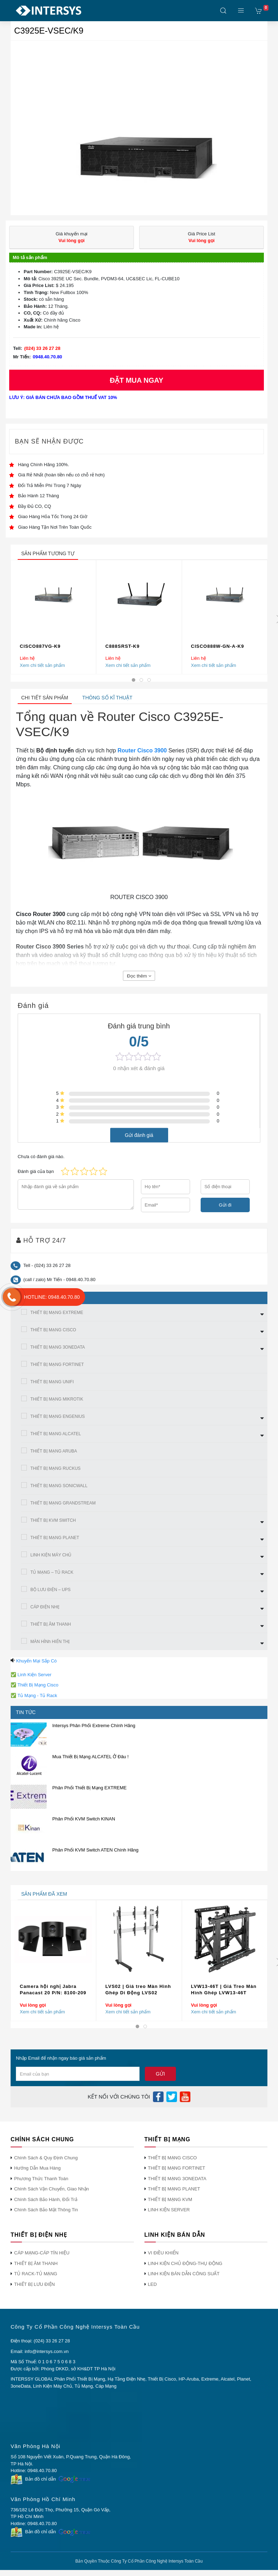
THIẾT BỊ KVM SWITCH (53, 1520)
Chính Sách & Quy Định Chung (46, 2157)
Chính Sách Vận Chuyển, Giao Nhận (51, 2188)
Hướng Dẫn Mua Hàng (37, 2168)
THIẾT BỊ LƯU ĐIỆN (34, 2284)
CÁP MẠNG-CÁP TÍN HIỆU (42, 2252)
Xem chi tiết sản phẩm (42, 665)
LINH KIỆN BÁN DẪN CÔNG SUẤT (184, 2273)
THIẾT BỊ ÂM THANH (50, 1624)
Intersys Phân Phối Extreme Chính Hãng (93, 1725)
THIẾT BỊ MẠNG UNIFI (52, 1381)
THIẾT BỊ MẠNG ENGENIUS (57, 1416)
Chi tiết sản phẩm (44, 697)
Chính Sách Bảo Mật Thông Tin (46, 2209)
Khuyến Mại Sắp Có (36, 1660)
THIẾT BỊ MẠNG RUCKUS (55, 1468)
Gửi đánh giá (139, 1135)
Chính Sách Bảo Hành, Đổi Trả (45, 2199)
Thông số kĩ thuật (107, 697)
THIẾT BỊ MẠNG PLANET (54, 1537)
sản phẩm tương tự (48, 553)
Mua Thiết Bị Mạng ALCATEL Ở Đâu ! (90, 1756)
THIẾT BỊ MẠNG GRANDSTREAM (63, 1503)
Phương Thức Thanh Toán (41, 2178)
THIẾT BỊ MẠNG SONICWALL (59, 1485)
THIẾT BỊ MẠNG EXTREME (56, 1312)
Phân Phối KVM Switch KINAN (83, 1818)
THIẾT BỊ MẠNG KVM (170, 2199)
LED (152, 2284)
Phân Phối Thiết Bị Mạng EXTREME (89, 1787)
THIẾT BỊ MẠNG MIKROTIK (56, 1399)
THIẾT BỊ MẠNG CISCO (53, 1329)
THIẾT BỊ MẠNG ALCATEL (55, 1433)
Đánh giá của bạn (36, 1171)
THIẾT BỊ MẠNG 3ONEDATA (57, 1347)
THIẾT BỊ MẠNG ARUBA (53, 1451)
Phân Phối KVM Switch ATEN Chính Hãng (95, 1850)
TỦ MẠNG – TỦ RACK (51, 1572)
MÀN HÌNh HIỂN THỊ (50, 1641)
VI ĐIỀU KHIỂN (163, 2252)
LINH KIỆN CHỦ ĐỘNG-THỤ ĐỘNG (185, 2263)
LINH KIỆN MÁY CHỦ (50, 1555)
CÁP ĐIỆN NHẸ (45, 1606)
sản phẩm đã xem (44, 1894)
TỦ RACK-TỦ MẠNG (35, 2273)
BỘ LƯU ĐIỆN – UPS (50, 1589)
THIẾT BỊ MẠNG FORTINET (57, 1364)
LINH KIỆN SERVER (169, 2209)
